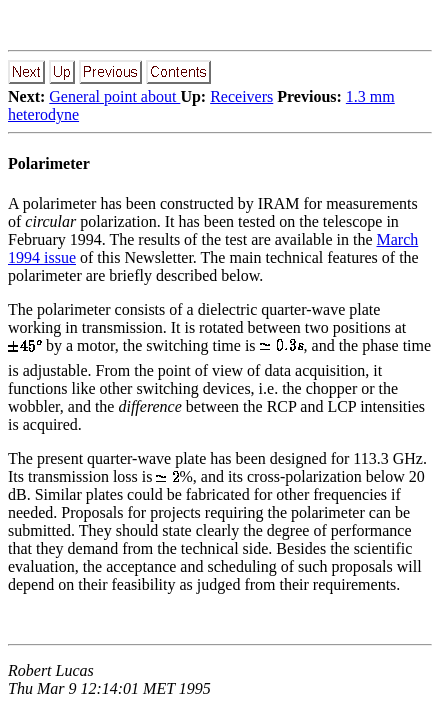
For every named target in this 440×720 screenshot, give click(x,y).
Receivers (241, 96)
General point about (114, 96)
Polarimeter (49, 163)
